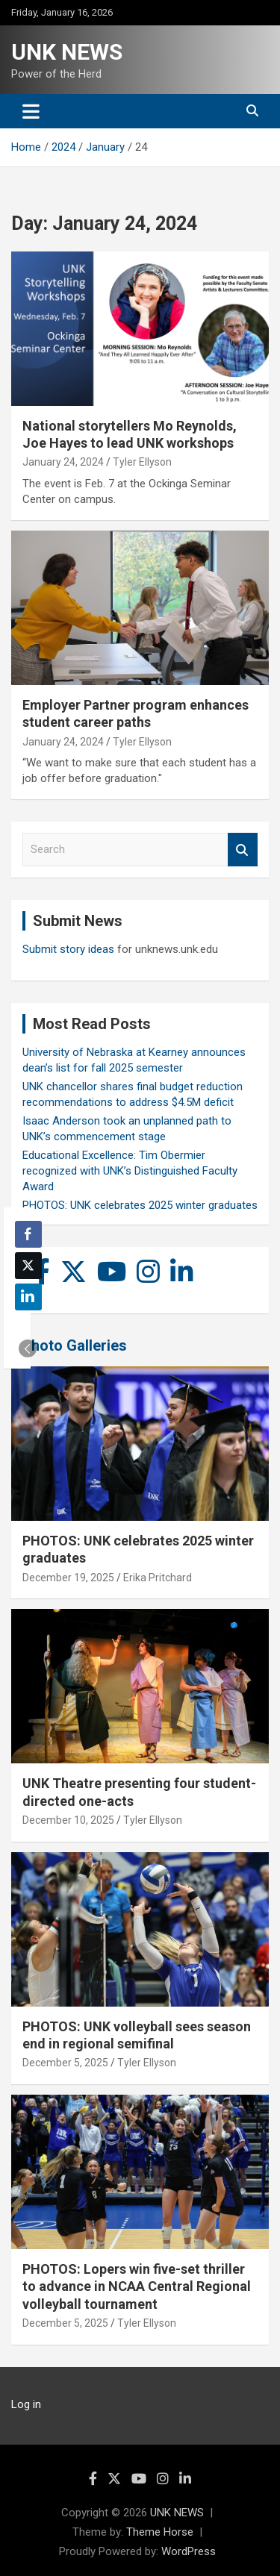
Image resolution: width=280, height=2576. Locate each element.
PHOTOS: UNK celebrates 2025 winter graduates (140, 1205)
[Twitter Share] (28, 1265)
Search (243, 849)
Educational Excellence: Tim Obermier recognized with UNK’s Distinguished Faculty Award (129, 1170)
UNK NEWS (66, 52)
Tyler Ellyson (142, 462)
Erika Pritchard (157, 1578)
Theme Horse (159, 2532)
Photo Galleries (74, 1345)
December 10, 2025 (68, 1820)
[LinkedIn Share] (28, 1297)
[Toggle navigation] (31, 111)
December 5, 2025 (65, 2063)
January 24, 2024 (63, 462)
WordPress (188, 2551)
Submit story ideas (68, 949)
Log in (26, 2404)
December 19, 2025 (68, 1578)
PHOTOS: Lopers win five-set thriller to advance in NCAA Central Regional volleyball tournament (136, 2286)
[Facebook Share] (28, 1234)
